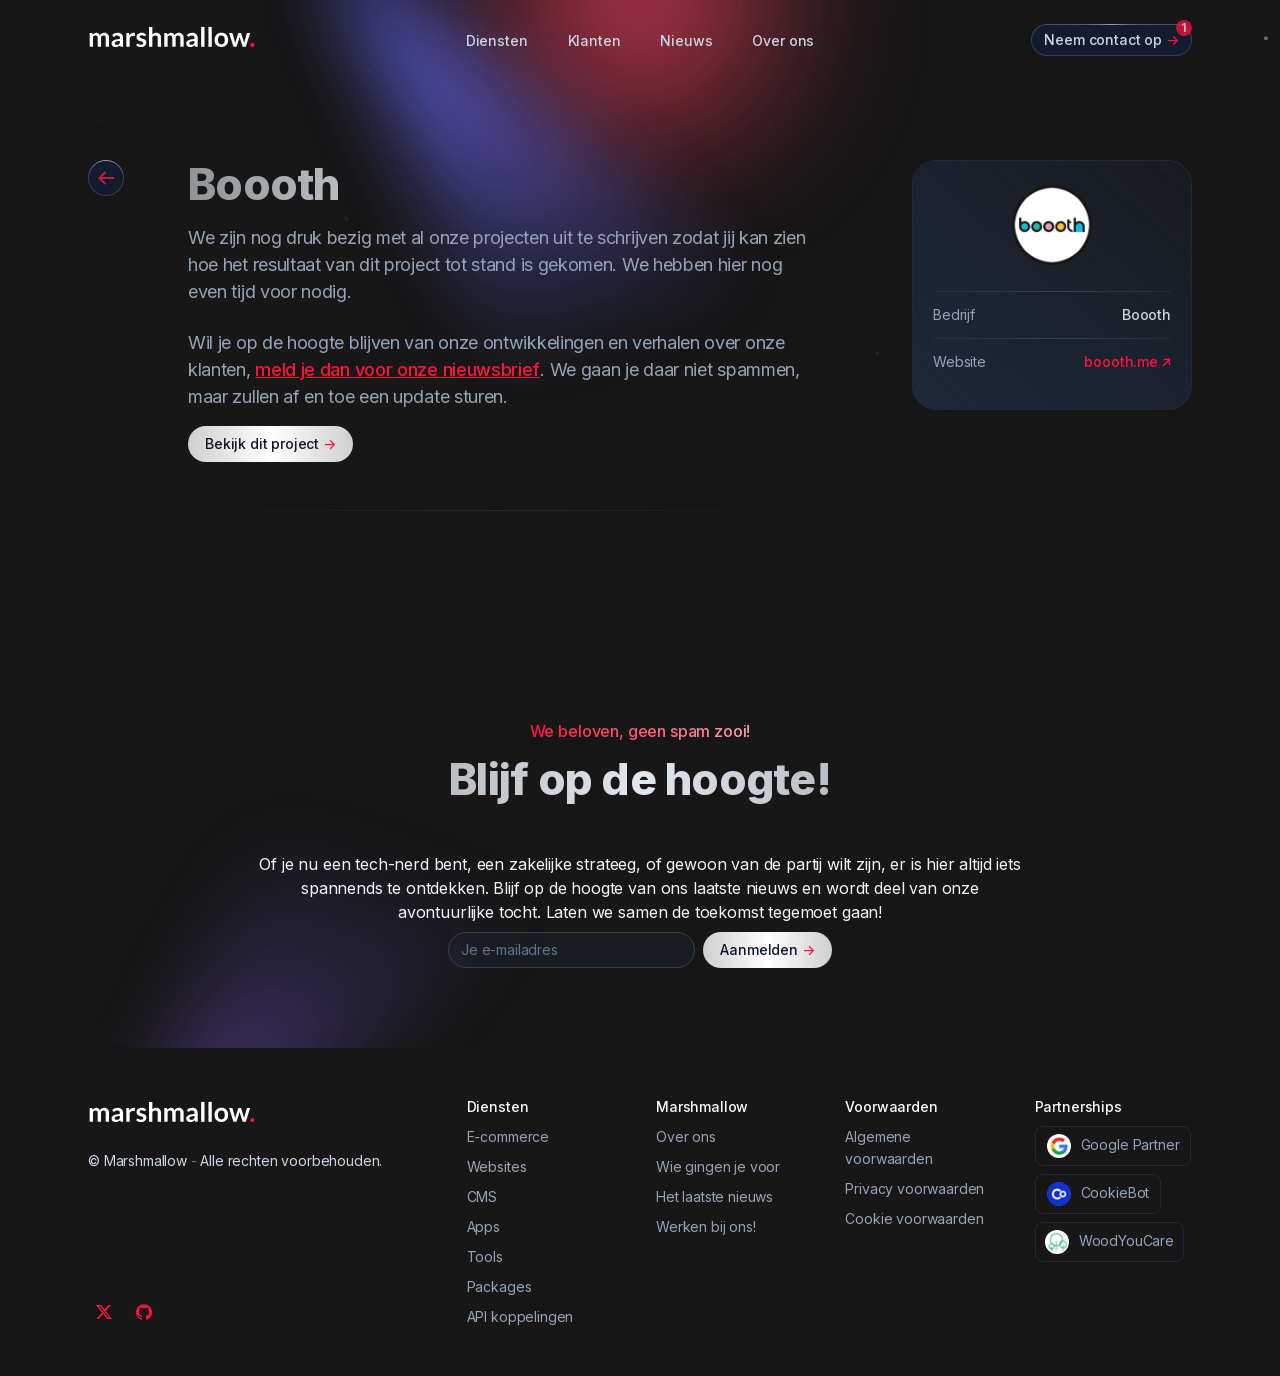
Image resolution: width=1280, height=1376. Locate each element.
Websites (497, 1166)
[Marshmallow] (172, 37)
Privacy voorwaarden (914, 1188)
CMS (482, 1196)
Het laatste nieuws (714, 1196)
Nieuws (686, 40)
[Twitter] (104, 1312)
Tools (485, 1256)
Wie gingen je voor (718, 1166)
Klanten (594, 40)
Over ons (783, 40)
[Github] (144, 1312)
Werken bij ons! (706, 1226)
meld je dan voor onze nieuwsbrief (397, 369)
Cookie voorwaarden (914, 1218)
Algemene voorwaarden (888, 1147)
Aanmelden (767, 950)
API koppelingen (520, 1316)
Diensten (497, 40)
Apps (483, 1226)
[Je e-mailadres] (571, 950)
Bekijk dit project (270, 444)
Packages (499, 1286)
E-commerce (508, 1136)
